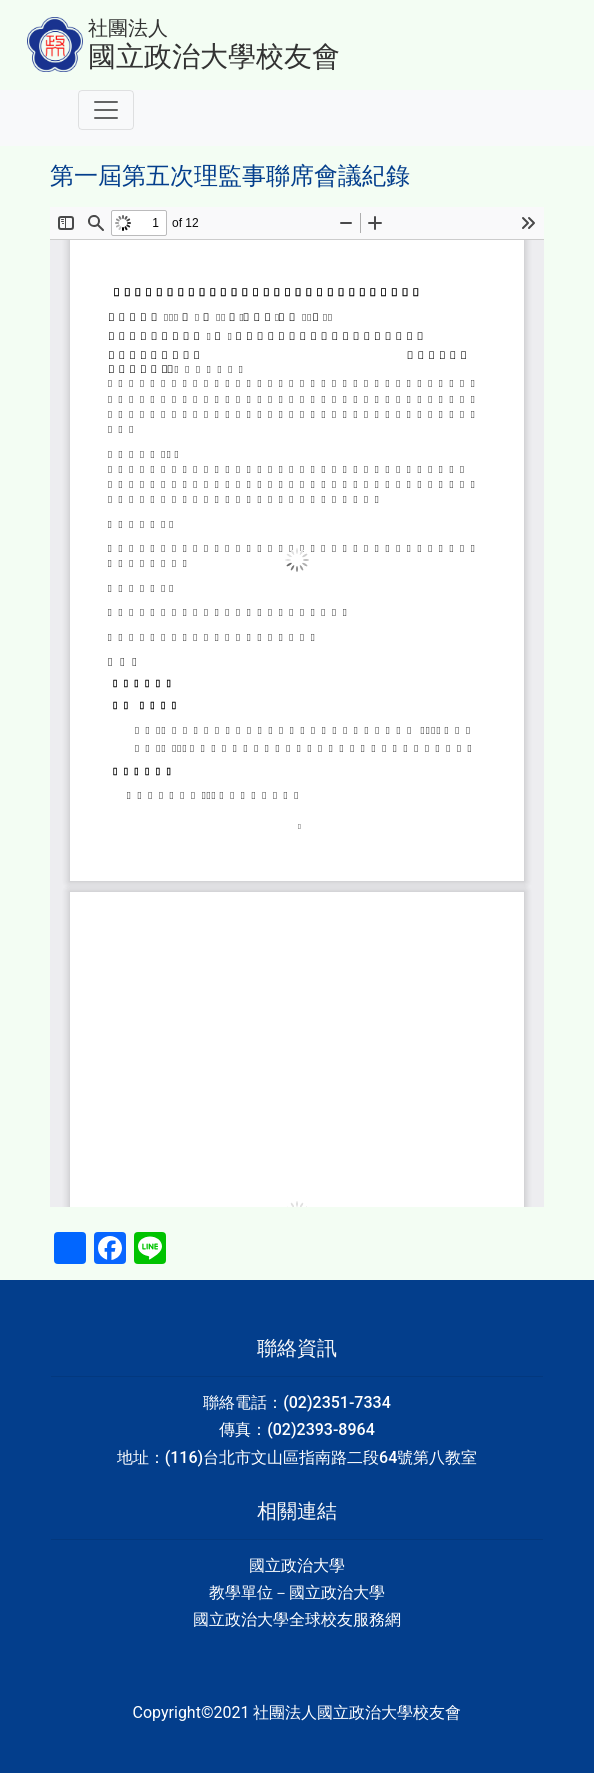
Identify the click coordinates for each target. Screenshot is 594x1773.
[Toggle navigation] (106, 110)
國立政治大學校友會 (214, 56)
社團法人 (128, 28)
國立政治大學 (297, 1565)
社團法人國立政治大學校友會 (357, 1712)
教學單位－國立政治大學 (297, 1592)
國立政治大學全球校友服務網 (297, 1619)
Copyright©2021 (193, 1712)
